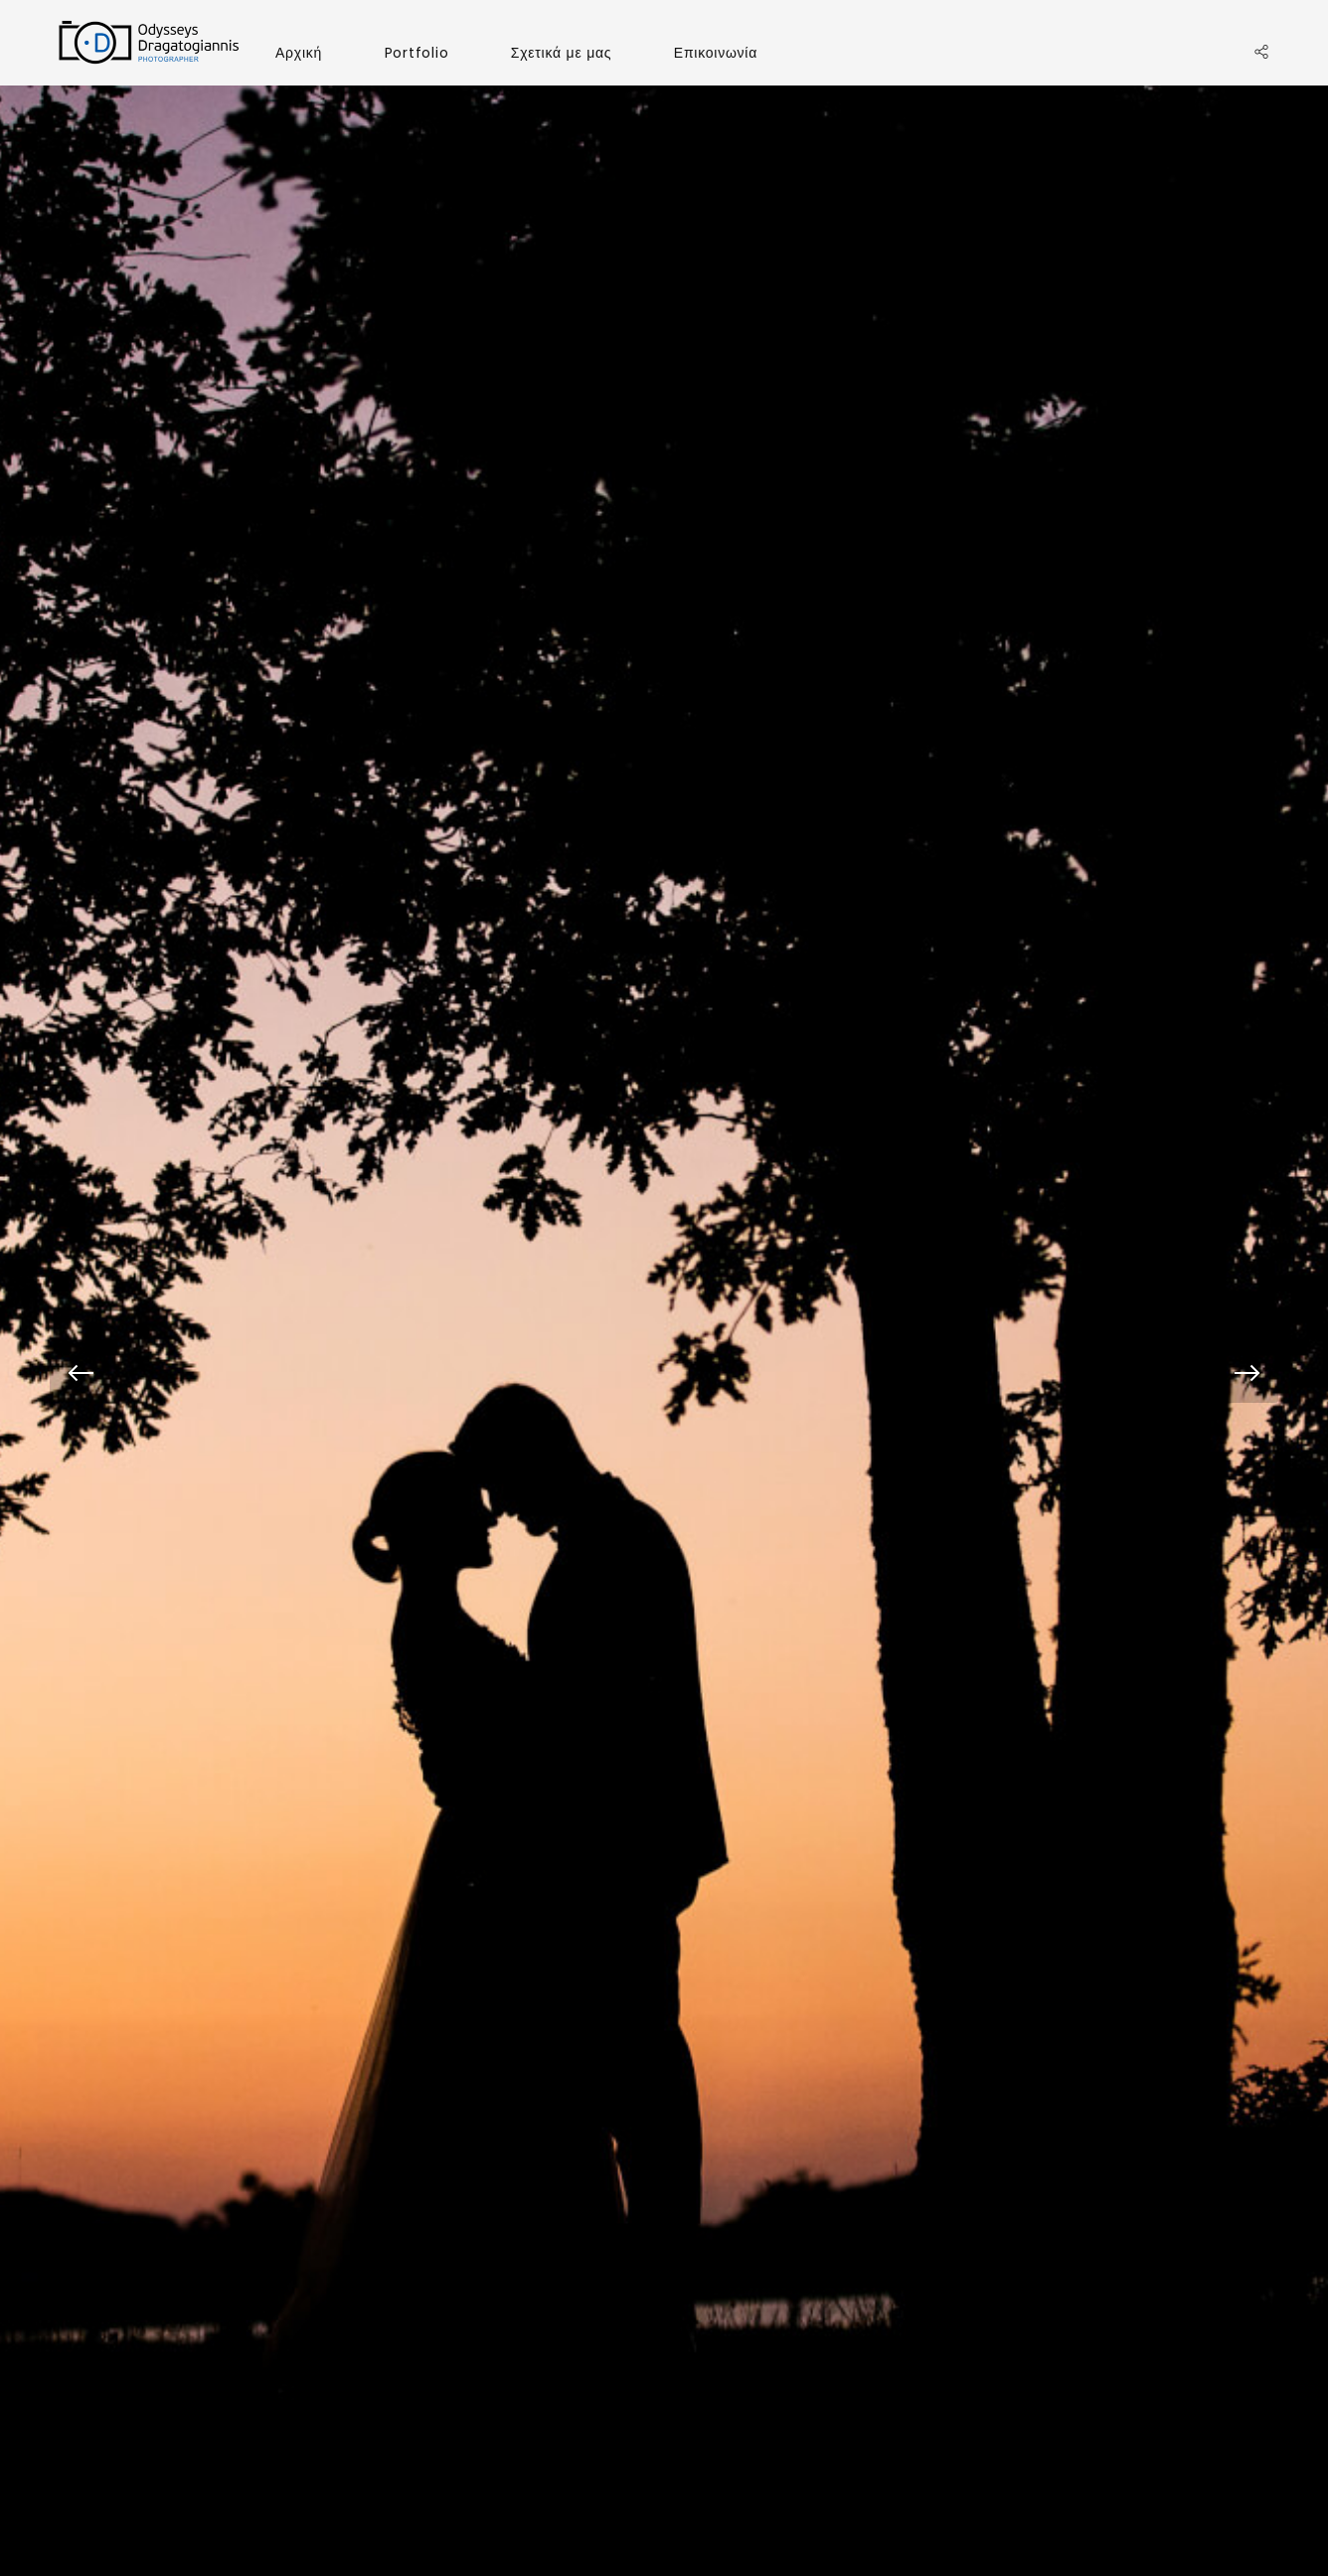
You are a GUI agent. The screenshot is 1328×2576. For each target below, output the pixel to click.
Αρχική (298, 53)
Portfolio (417, 53)
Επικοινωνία (715, 53)
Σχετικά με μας (561, 53)
